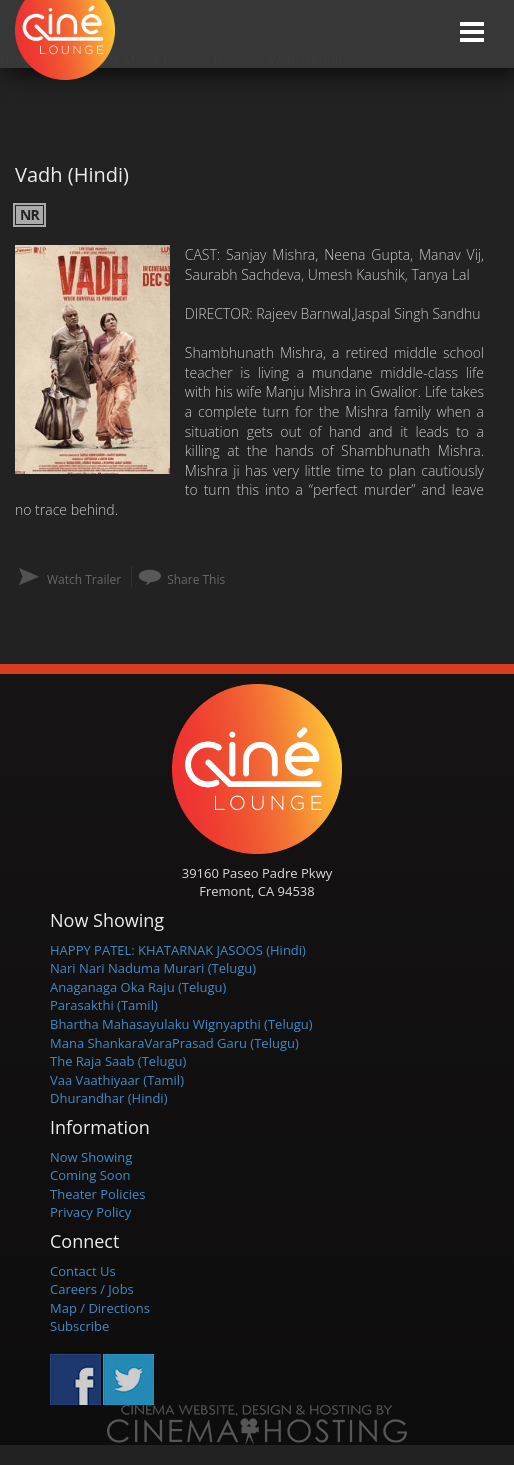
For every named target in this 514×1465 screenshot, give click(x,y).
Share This (196, 579)
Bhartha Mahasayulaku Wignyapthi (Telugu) (181, 1024)
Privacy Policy (90, 1212)
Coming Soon (90, 1175)
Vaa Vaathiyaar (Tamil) (117, 1080)
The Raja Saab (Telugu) (118, 1061)
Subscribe (79, 1326)
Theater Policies (98, 1194)
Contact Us (83, 1271)
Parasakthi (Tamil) (104, 1005)
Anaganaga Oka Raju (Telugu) (138, 987)
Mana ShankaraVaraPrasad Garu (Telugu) (174, 1043)
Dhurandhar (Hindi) (108, 1098)
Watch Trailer (84, 579)
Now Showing (91, 1157)
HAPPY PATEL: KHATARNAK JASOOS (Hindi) (178, 950)
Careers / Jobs (92, 1289)
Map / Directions (100, 1308)
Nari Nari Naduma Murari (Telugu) (153, 968)
